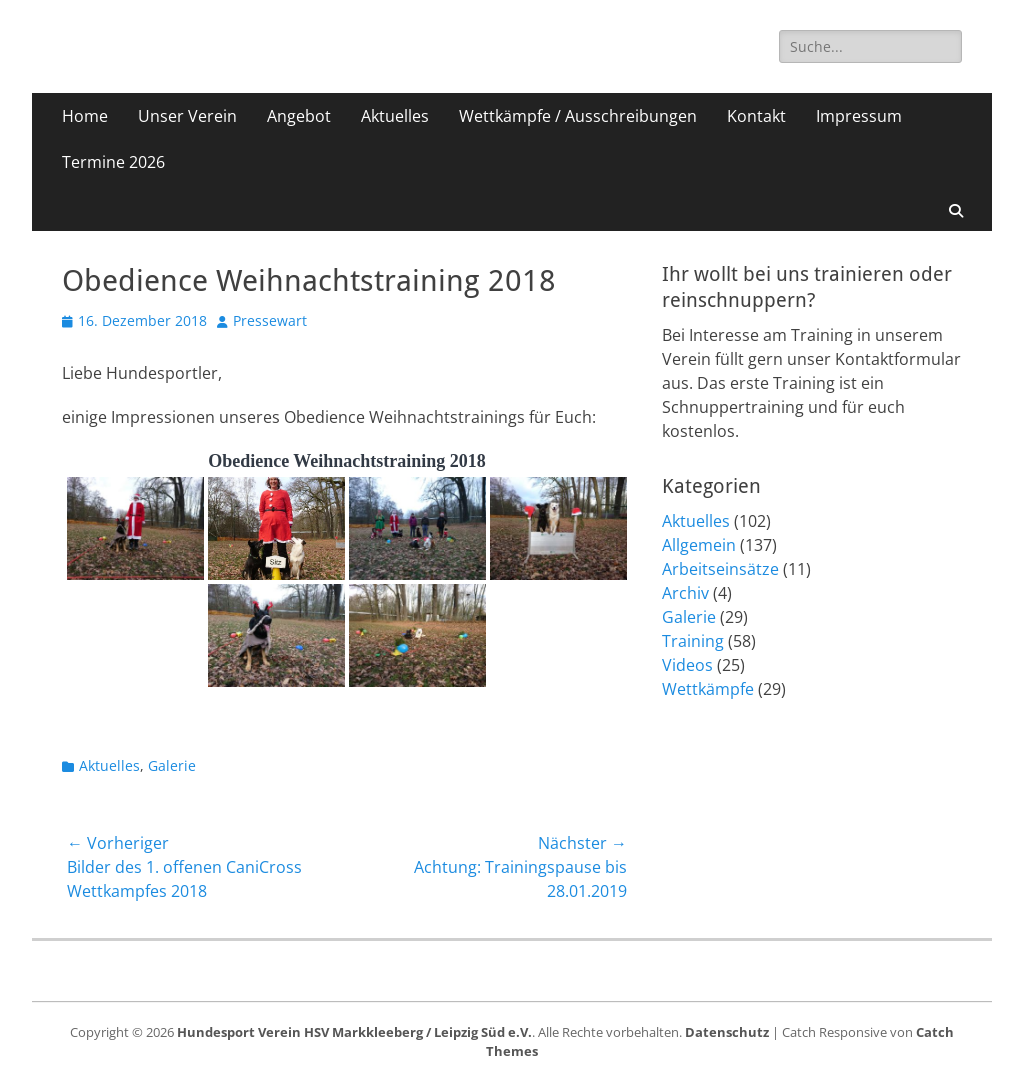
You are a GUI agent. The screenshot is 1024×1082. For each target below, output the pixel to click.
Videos (687, 665)
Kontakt (756, 116)
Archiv (685, 593)
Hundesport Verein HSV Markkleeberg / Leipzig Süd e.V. (354, 1032)
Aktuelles (395, 116)
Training (693, 641)
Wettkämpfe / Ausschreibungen (578, 116)
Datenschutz (727, 1032)
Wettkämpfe (708, 689)
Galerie (172, 765)
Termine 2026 (113, 162)
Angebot (299, 116)
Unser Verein (187, 116)
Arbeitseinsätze (720, 569)
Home (85, 116)
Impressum (859, 116)
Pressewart (270, 320)
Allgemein (699, 545)
